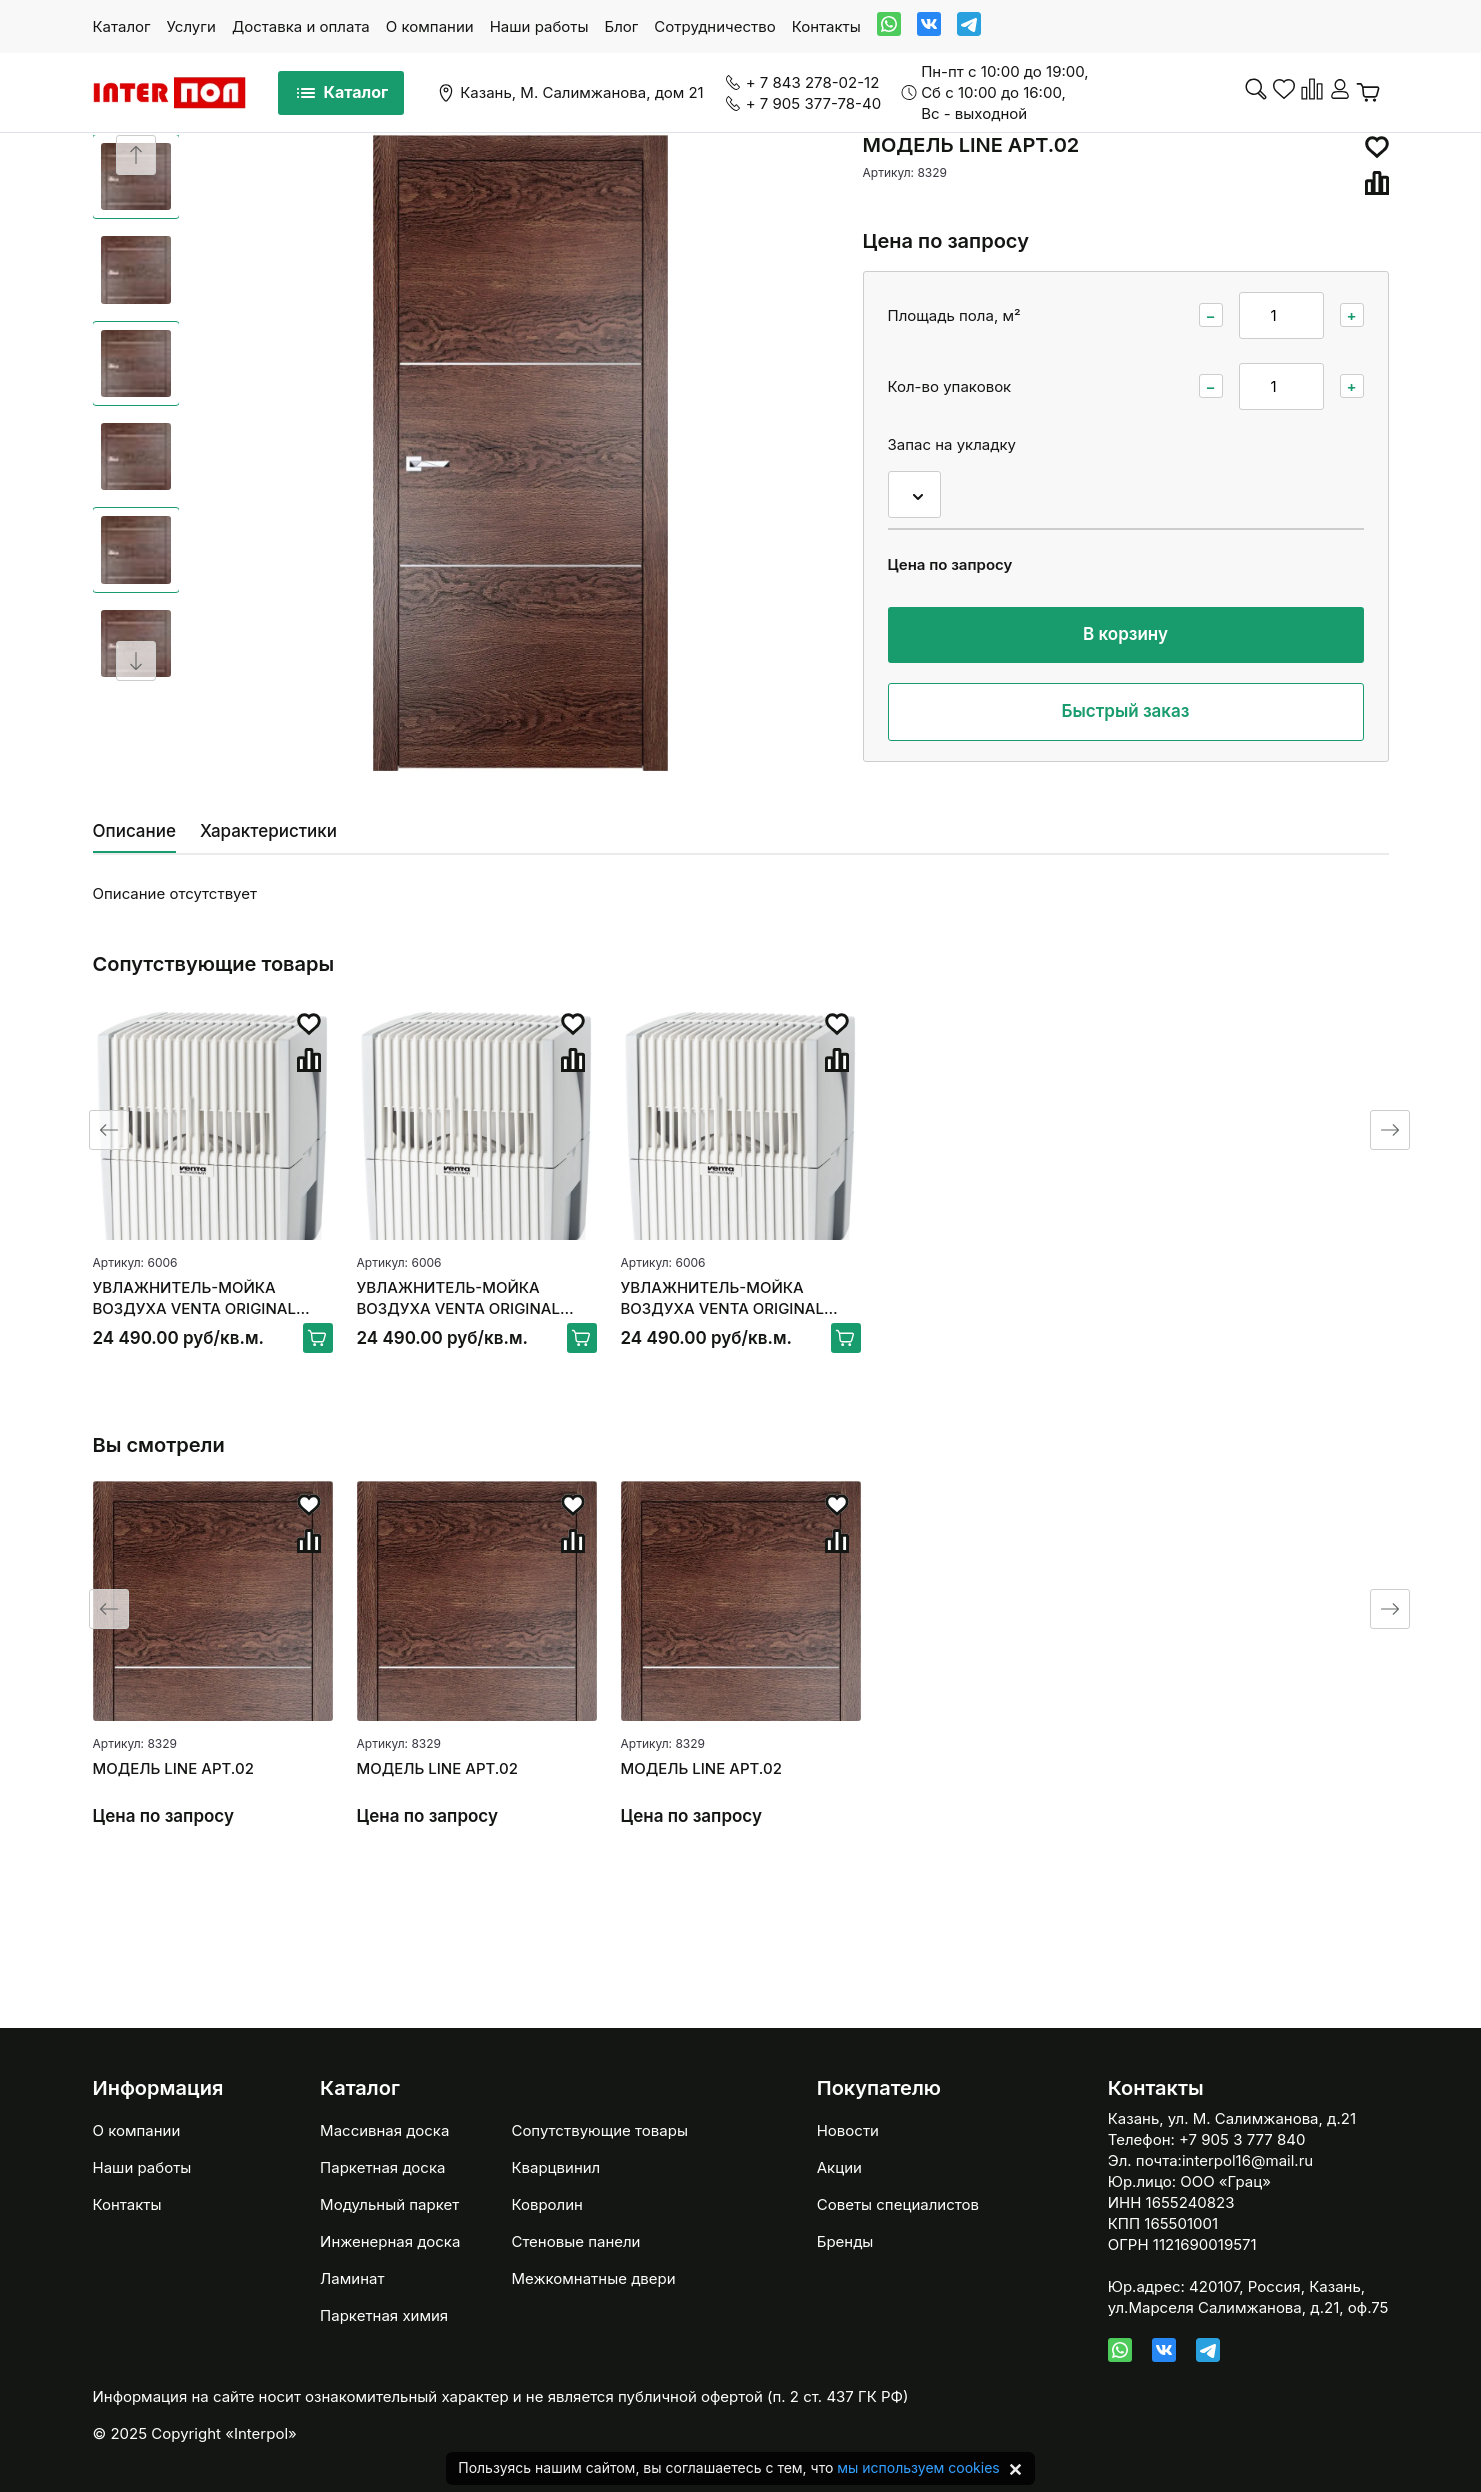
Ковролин (546, 2204)
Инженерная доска (390, 2241)
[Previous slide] (136, 155)
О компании (430, 26)
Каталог (122, 26)
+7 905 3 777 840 (1242, 2139)
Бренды (845, 2241)
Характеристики (268, 831)
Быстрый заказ (1126, 711)
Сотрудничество (714, 26)
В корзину (1125, 634)
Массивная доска (384, 2130)
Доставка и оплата (301, 26)
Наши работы (539, 26)
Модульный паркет (389, 2204)
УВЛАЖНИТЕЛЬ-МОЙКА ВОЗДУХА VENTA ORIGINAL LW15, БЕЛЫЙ (194, 1298)
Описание (134, 831)
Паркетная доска (382, 2167)
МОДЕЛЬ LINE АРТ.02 (173, 1768)
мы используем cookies (918, 2467)
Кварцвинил (555, 2167)
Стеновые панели (575, 2241)
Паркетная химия (384, 2315)
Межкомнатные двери (593, 2278)
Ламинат (352, 2278)
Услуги (191, 26)
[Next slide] (136, 661)
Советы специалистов (898, 2204)
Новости (848, 2130)
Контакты (826, 26)
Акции (839, 2167)
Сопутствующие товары (599, 2130)
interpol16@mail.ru (1247, 2160)
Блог (621, 26)
